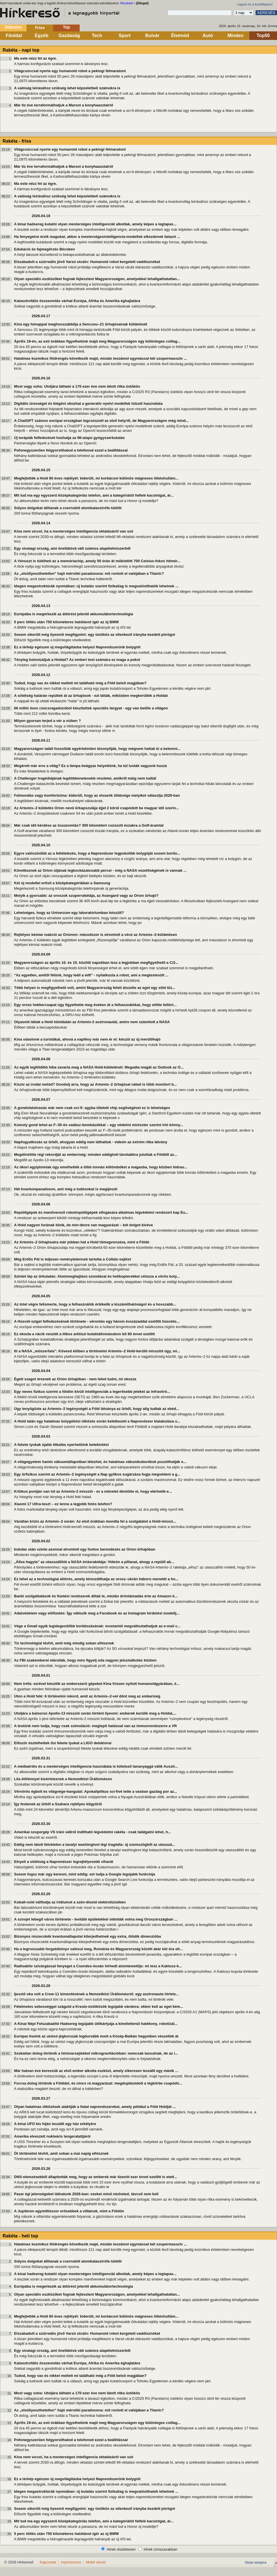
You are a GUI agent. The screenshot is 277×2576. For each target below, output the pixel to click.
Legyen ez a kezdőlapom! (255, 4)
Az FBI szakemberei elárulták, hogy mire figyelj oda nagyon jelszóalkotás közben (85, 1660)
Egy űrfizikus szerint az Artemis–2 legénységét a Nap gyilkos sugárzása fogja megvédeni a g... (97, 1474)
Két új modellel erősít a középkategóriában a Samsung (62, 883)
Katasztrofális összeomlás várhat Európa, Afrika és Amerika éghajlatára (77, 301)
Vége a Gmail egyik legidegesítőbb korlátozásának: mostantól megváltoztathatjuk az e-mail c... (97, 1626)
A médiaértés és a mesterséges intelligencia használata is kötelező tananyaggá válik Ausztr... (96, 1766)
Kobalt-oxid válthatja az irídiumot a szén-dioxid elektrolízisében (70, 1902)
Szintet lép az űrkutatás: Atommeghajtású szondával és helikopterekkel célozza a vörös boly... (97, 1276)
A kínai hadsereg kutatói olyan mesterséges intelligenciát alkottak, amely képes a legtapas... (95, 224)
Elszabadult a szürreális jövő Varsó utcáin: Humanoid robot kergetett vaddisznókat (87, 262)
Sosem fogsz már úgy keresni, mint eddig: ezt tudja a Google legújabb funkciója (84, 1874)
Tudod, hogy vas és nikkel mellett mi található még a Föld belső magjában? (80, 683)
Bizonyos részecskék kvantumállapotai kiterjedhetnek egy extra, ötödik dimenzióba (87, 1936)
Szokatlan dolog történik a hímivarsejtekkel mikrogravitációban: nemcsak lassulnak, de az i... (96, 2053)
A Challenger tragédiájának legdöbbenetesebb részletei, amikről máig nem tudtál (85, 778)
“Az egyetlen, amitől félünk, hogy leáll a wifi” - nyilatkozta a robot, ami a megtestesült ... (91, 975)
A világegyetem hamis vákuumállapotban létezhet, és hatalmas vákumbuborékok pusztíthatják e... (100, 1462)
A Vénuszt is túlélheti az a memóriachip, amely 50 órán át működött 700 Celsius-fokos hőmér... (97, 561)
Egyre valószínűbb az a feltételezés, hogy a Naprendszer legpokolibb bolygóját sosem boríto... (97, 853)
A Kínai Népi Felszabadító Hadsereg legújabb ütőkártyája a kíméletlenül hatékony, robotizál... (96, 2023)
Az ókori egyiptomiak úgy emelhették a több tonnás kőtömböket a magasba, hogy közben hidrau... (100, 1167)
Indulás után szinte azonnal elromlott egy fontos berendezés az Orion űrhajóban (84, 1549)
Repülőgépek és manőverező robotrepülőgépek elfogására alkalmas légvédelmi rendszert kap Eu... (101, 1212)
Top (66, 27)
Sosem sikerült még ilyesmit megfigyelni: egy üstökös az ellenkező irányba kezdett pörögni (94, 634)
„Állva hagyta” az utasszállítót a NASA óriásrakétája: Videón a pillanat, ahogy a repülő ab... (94, 1562)
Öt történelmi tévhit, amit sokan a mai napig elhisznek (61, 2153)
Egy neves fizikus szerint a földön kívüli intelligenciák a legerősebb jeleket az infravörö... (92, 1391)
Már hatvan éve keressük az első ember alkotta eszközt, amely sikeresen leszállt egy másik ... (96, 2071)
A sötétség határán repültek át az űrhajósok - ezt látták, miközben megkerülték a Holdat (91, 695)
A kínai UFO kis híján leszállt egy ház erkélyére (55, 2124)
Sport (125, 35)
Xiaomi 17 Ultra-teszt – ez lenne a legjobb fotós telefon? (63, 1504)
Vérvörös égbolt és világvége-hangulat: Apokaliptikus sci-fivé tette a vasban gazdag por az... (95, 1791)
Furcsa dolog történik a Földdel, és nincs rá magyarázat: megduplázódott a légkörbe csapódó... (98, 2083)
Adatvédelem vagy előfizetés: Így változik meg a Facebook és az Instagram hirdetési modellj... (96, 1613)
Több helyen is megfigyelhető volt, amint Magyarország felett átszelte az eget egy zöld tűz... (94, 988)
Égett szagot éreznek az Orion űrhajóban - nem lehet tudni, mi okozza (75, 1379)
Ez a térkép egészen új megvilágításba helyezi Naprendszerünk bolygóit (77, 647)
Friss (40, 27)
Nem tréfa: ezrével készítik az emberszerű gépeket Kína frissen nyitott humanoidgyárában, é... (96, 1683)
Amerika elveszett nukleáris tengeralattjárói (52, 2136)
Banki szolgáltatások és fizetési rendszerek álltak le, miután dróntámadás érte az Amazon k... (96, 1596)
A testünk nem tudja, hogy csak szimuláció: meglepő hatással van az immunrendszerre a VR (95, 1726)
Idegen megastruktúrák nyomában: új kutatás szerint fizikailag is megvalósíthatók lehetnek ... (96, 586)
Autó (207, 35)
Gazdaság (69, 35)
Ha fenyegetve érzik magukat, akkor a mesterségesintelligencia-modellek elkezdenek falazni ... (97, 236)
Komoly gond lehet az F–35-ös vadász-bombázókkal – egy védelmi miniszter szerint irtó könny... (98, 1125)
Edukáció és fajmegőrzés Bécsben (44, 249)
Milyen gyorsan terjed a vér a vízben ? (47, 721)
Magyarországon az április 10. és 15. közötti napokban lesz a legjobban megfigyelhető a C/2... (96, 962)
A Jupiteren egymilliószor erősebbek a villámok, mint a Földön (69, 2211)
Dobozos (13, 27)
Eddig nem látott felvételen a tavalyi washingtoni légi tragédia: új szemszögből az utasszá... (94, 1844)
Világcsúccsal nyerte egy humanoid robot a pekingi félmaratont (70, 71)
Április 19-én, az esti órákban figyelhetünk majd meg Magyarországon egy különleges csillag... (97, 341)
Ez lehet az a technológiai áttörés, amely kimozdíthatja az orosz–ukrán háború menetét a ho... (96, 1579)
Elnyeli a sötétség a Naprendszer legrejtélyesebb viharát (63, 1861)
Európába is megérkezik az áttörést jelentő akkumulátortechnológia (73, 614)
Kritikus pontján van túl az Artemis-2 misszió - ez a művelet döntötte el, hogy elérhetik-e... (93, 1491)
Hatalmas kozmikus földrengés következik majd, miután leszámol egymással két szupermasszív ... (100, 358)
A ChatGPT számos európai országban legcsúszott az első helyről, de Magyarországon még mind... (101, 420)
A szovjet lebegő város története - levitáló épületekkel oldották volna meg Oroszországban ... (95, 1919)
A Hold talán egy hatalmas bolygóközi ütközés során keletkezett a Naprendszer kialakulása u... (97, 1421)
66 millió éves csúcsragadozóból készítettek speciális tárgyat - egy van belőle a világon (91, 708)
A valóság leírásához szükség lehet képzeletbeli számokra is (67, 88)
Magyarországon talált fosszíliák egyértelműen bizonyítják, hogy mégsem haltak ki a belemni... (97, 748)
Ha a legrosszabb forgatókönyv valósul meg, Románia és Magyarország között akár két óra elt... (98, 1949)
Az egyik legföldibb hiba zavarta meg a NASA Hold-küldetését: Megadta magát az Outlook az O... (99, 1067)
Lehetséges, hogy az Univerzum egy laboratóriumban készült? (69, 912)
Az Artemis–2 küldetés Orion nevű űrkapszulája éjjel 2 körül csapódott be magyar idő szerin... (96, 808)
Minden (236, 35)
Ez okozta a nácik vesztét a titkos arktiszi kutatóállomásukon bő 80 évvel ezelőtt (84, 1334)
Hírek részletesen (121, 2549)
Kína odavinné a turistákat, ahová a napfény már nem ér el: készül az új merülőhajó (87, 1039)
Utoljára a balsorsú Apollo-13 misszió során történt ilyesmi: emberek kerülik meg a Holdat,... (95, 1713)
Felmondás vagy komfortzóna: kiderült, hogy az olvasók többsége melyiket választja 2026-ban (97, 795)
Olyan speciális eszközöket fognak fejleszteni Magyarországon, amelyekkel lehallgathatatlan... (97, 279)
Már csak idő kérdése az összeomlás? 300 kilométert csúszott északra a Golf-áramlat (89, 825)
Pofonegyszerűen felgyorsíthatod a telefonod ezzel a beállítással (71, 450)
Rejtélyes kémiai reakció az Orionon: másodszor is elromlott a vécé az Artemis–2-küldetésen (95, 934)
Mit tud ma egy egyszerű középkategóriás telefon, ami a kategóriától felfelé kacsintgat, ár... (94, 495)
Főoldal (14, 35)
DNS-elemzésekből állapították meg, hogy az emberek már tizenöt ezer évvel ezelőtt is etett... (95, 2177)
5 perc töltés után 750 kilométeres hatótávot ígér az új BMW (66, 622)
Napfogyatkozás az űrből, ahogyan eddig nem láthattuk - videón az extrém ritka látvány (90, 1142)
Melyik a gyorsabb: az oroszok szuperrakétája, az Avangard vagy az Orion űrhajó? (86, 895)
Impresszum (71, 2562)
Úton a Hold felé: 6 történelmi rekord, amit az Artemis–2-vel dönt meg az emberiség (87, 1696)
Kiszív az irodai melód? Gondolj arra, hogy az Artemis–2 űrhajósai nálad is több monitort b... (95, 1084)
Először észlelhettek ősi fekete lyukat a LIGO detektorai (62, 1743)
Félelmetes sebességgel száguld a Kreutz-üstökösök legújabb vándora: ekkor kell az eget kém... (98, 2006)
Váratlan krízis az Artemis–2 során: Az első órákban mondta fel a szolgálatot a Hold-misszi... (95, 1521)
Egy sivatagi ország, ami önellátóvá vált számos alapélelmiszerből (72, 548)
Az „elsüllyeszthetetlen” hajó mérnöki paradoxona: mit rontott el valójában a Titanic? (89, 573)
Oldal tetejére (256, 2562)
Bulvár (152, 35)
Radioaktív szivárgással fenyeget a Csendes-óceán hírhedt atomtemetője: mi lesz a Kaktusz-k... (98, 1966)
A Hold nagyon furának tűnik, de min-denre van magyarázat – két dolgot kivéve (83, 1225)
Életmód (180, 35)
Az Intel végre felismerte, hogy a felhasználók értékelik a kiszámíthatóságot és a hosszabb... (95, 1304)
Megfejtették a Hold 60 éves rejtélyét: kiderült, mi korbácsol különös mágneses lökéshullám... (96, 478)
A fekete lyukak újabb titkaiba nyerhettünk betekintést (61, 1444)
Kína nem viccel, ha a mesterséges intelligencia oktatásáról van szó (73, 531)
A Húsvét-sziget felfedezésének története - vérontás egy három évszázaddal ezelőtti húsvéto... (97, 1321)
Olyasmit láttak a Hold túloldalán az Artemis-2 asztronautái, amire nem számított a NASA (92, 1022)
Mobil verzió (96, 2562)
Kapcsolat (48, 2562)
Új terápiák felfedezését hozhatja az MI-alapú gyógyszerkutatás (69, 438)
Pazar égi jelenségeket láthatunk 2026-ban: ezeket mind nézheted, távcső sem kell (86, 2194)
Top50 (263, 35)
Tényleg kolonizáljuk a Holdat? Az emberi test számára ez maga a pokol (77, 659)
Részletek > (127, 3)
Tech (97, 35)
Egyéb (41, 35)
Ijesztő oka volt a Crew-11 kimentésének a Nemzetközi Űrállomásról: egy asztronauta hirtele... (96, 1994)
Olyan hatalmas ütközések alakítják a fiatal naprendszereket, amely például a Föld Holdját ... (95, 2106)
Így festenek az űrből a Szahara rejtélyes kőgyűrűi (58, 1804)
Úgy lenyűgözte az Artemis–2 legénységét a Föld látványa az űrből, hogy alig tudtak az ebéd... (96, 1409)
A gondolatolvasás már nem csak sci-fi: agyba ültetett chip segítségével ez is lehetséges (92, 1108)
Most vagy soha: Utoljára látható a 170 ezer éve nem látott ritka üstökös (77, 386)
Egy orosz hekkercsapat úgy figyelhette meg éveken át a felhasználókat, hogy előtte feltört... (95, 1005)
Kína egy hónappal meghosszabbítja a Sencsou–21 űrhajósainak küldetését (80, 324)
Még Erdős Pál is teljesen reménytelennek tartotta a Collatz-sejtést (72, 1259)
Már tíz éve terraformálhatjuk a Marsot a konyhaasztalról (63, 105)
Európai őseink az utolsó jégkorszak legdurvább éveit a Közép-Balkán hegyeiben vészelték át (96, 2036)
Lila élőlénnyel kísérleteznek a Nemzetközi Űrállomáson (63, 1779)
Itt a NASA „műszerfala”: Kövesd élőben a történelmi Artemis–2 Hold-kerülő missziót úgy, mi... (97, 1351)
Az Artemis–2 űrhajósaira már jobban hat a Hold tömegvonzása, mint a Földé (81, 1242)
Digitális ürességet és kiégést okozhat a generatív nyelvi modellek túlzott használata (88, 403)
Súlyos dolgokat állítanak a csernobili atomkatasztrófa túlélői (68, 508)
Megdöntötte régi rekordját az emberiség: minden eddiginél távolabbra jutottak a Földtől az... (95, 1154)
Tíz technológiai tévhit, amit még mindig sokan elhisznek (64, 1643)
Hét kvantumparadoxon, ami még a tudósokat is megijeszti (65, 1189)
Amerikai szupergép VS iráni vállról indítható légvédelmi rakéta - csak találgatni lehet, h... (92, 1832)
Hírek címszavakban (160, 2549)
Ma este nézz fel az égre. (35, 58)
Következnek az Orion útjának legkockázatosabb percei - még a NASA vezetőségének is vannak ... (100, 870)
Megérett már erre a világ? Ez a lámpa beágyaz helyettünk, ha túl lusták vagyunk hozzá (90, 766)
